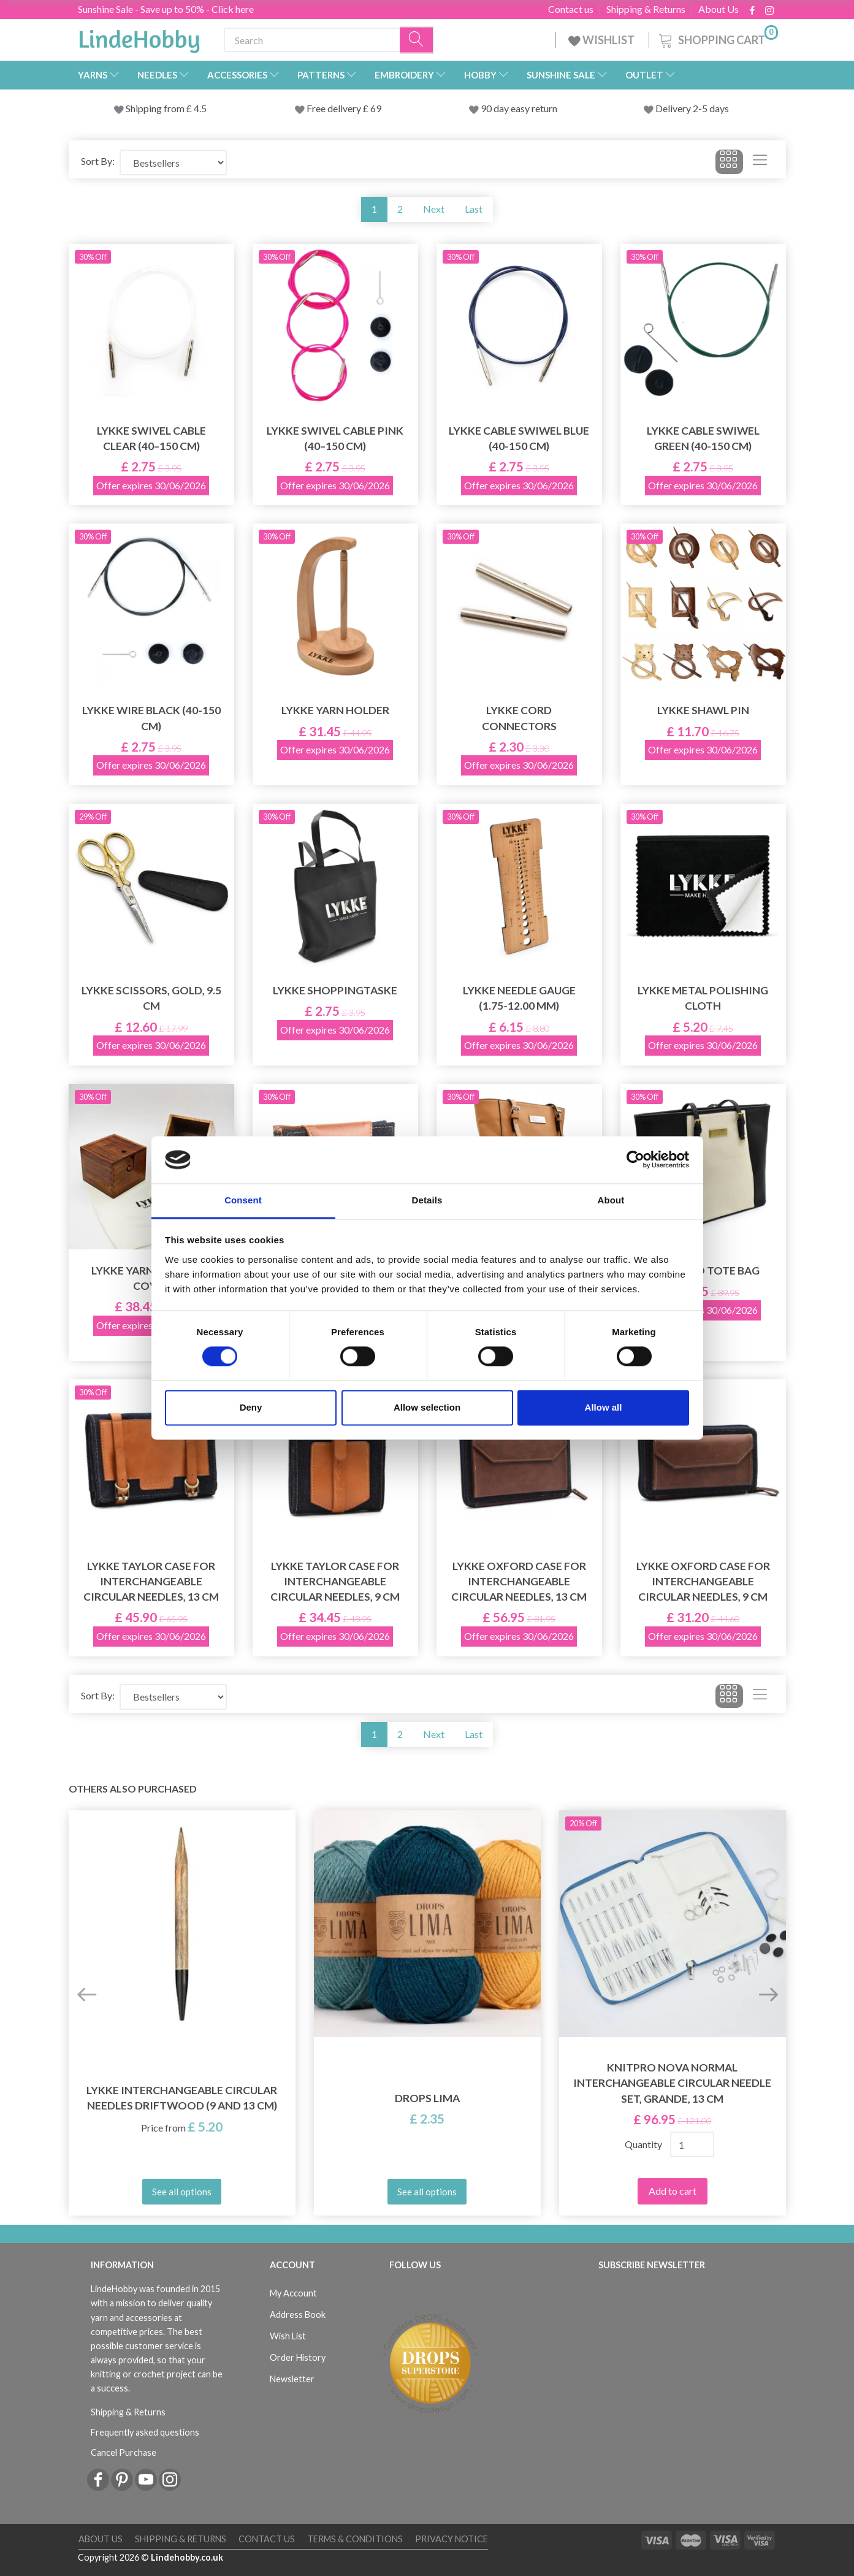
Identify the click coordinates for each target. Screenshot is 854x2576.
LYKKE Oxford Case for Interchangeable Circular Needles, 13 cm (519, 1581)
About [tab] (611, 1200)
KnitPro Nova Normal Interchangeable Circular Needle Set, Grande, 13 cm (672, 2083)
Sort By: (98, 161)
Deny (251, 1407)
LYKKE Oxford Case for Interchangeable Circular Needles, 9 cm (703, 1581)
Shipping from (156, 108)
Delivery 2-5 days (692, 108)
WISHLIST (602, 40)
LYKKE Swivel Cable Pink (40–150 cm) (335, 438)
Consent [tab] (243, 1200)
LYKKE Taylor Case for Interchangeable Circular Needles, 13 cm (151, 1581)
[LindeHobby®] (139, 37)
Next (433, 209)
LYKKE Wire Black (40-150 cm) (151, 718)
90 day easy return (519, 108)
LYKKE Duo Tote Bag (703, 1270)
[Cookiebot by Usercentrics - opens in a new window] (635, 1160)
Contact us (570, 9)
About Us (718, 9)
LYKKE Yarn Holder (335, 710)
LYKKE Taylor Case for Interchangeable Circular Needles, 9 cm (335, 1581)
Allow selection (427, 1407)
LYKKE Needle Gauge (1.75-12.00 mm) (519, 998)
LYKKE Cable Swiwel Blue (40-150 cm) (519, 438)
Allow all (603, 1407)
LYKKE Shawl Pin (703, 710)
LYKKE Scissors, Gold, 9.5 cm (151, 998)
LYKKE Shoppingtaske (335, 990)
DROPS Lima (427, 2098)
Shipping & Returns (645, 9)
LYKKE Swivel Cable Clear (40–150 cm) (151, 438)
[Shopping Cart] (717, 38)
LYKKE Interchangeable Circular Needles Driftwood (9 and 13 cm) (181, 2098)
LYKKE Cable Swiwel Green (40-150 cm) (703, 438)
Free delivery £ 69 (344, 108)
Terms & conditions (355, 2539)
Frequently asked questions (145, 2432)
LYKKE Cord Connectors (519, 718)
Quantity (643, 2144)
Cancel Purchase (123, 2452)
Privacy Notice (451, 2539)
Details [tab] (427, 1200)
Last (473, 209)
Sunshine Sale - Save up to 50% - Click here (166, 9)
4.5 (199, 108)
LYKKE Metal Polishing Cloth (703, 998)
